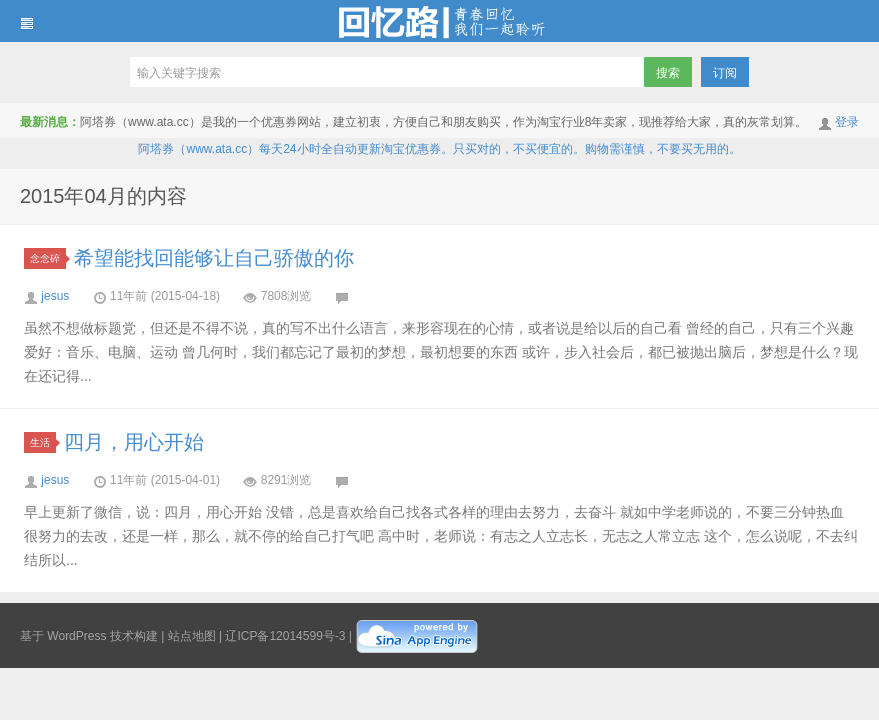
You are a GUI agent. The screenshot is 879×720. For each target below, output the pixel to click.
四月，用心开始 (134, 442)
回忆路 (439, 21)
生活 (43, 442)
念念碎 (48, 258)
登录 (847, 122)
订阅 (725, 73)
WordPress (76, 636)
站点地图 (192, 636)
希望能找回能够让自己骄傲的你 (214, 258)
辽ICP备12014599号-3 (285, 636)
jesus (55, 296)
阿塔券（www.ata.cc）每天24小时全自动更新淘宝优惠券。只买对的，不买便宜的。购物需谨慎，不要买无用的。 (439, 149)
